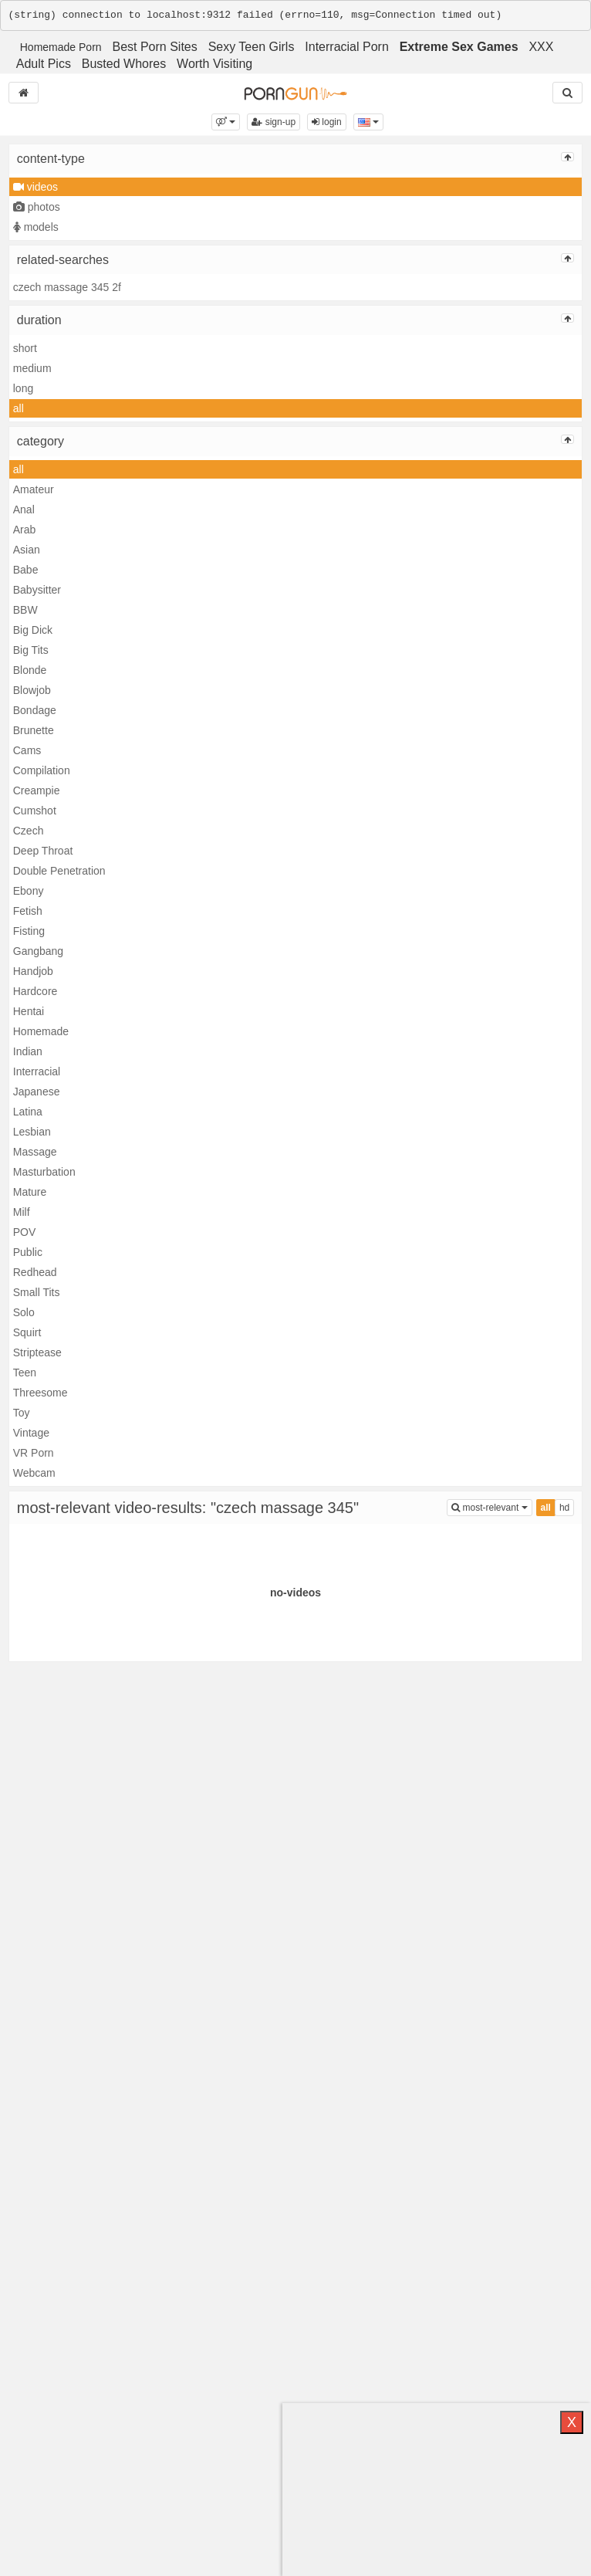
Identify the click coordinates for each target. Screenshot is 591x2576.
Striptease (37, 1352)
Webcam (34, 1473)
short (25, 348)
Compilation (41, 770)
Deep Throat (43, 851)
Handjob (33, 971)
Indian (27, 1051)
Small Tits (36, 1292)
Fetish (27, 911)
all (18, 408)
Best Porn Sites (154, 46)
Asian (26, 549)
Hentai (28, 1011)
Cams (27, 750)
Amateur (33, 489)
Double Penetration (59, 871)
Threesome (40, 1392)
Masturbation (44, 1172)
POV (24, 1232)
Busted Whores (124, 63)
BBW (25, 610)
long (23, 388)
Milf (21, 1212)
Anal (24, 509)
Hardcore (35, 991)
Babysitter (37, 590)
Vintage (31, 1433)
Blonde (30, 670)
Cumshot (34, 810)
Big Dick (32, 630)
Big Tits (31, 650)
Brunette (33, 730)
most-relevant (491, 1506)
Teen (24, 1372)
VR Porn (33, 1453)
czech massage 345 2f (67, 287)
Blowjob (32, 690)
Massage (35, 1152)
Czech (28, 830)
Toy (21, 1412)
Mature (30, 1192)
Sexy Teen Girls (251, 46)
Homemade (41, 1031)
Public (27, 1252)
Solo (24, 1312)
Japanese (36, 1091)
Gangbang (38, 951)
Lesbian (32, 1132)
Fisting (29, 931)
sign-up (274, 122)
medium (32, 368)
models (36, 227)
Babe (26, 570)
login (327, 122)
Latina (27, 1111)
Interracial (36, 1071)
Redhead (35, 1272)
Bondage (34, 710)
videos (35, 187)
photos (36, 207)
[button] (225, 121)
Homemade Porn (61, 47)
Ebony (28, 891)
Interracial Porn (347, 46)
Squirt (27, 1332)
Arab (24, 529)
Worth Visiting (214, 63)
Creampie (36, 790)
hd (564, 1507)
